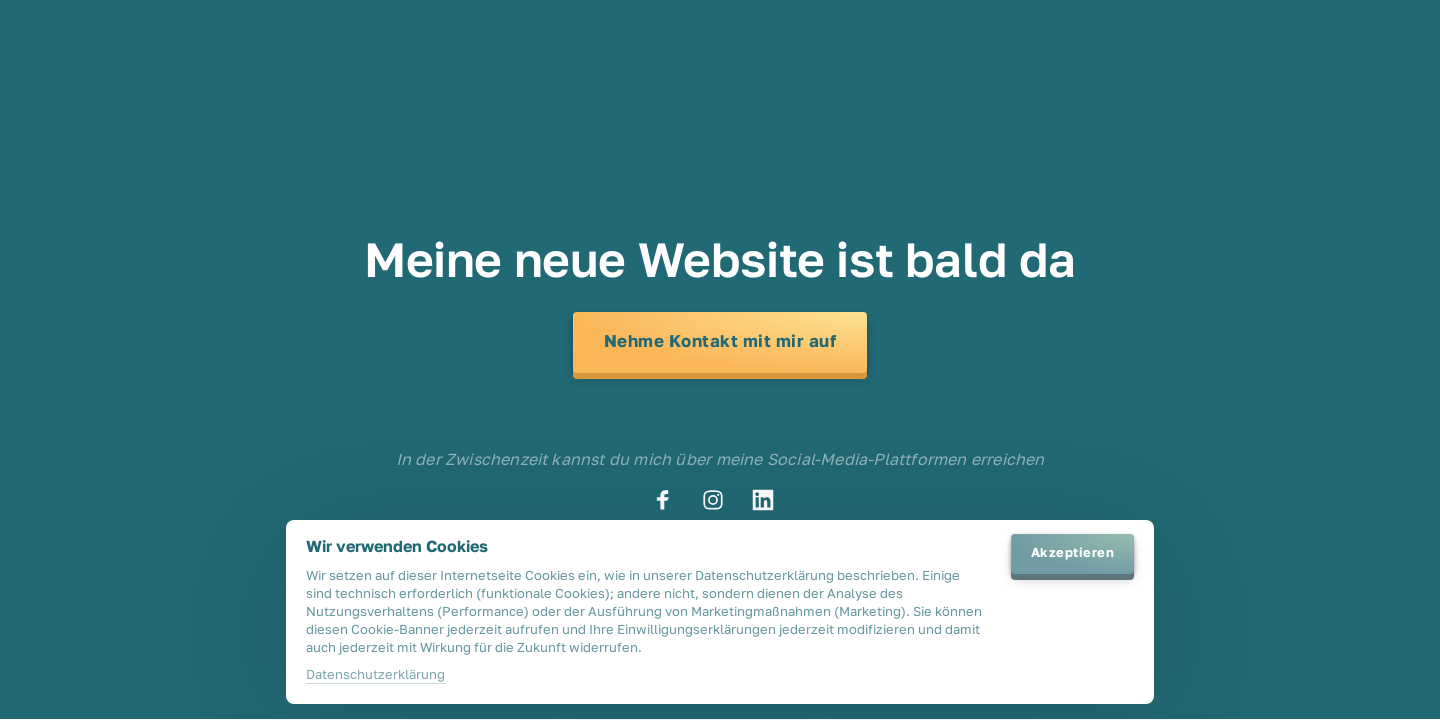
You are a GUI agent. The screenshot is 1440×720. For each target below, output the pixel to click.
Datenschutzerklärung (375, 674)
